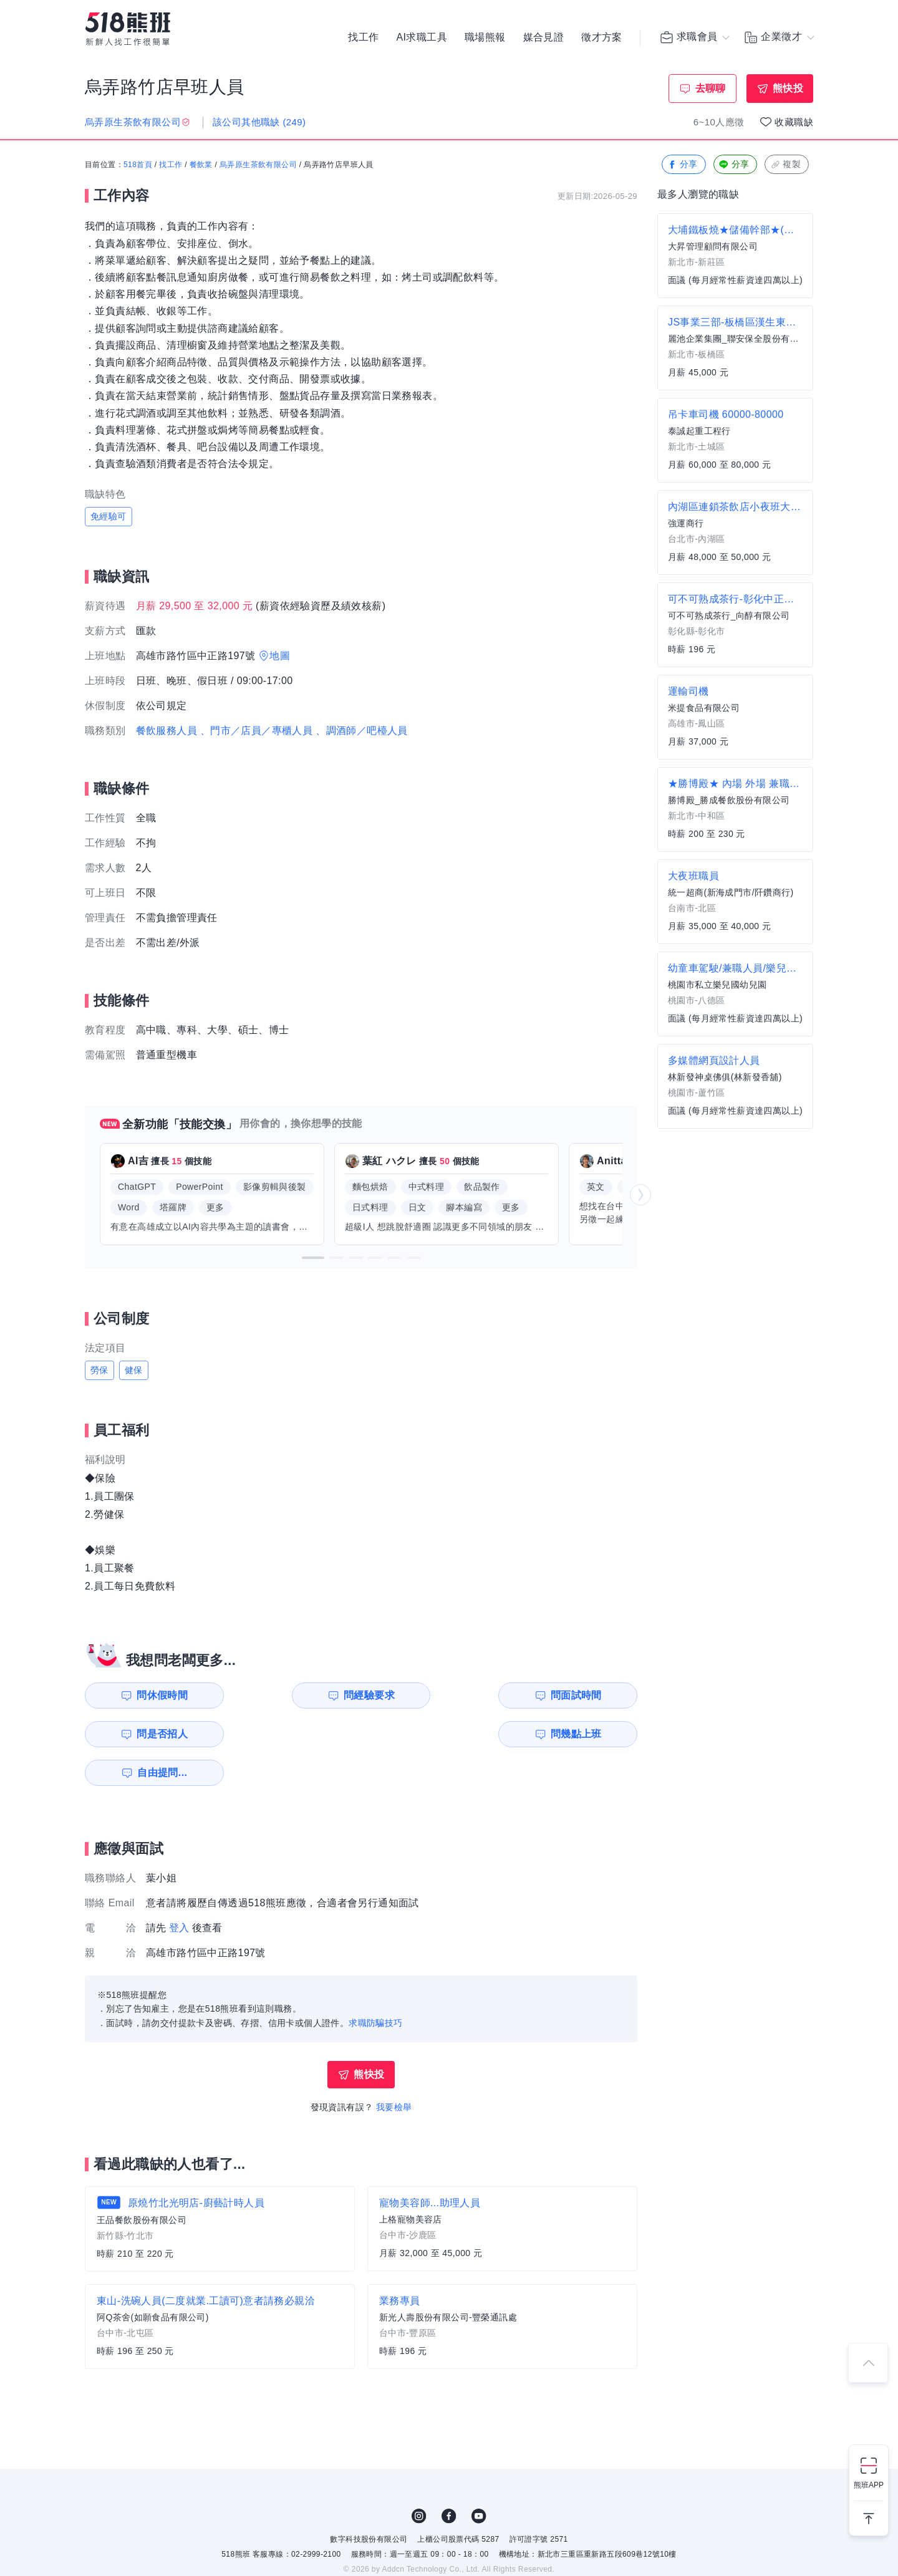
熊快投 (788, 88)
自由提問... (300, 1734)
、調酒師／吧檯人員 (362, 730)
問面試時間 (440, 1695)
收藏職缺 (794, 122)
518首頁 (137, 165)
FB (449, 2477)
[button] (313, 1258)
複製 (785, 165)
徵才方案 (601, 37)
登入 (179, 1889)
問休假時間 (156, 1695)
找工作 (363, 37)
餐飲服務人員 (166, 730)
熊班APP (869, 2485)
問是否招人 (581, 1695)
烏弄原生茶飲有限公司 (258, 165)
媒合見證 (543, 37)
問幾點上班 (156, 1734)
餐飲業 (201, 165)
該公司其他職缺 (259, 122)
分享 (682, 165)
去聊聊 (710, 88)
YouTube (478, 2477)
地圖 (279, 655)
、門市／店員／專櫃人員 (256, 730)
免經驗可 (108, 516)
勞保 (99, 1370)
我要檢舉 (394, 2068)
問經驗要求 (298, 1695)
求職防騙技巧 (375, 1984)
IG (419, 2477)
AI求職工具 (421, 37)
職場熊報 (485, 37)
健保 (134, 1370)
